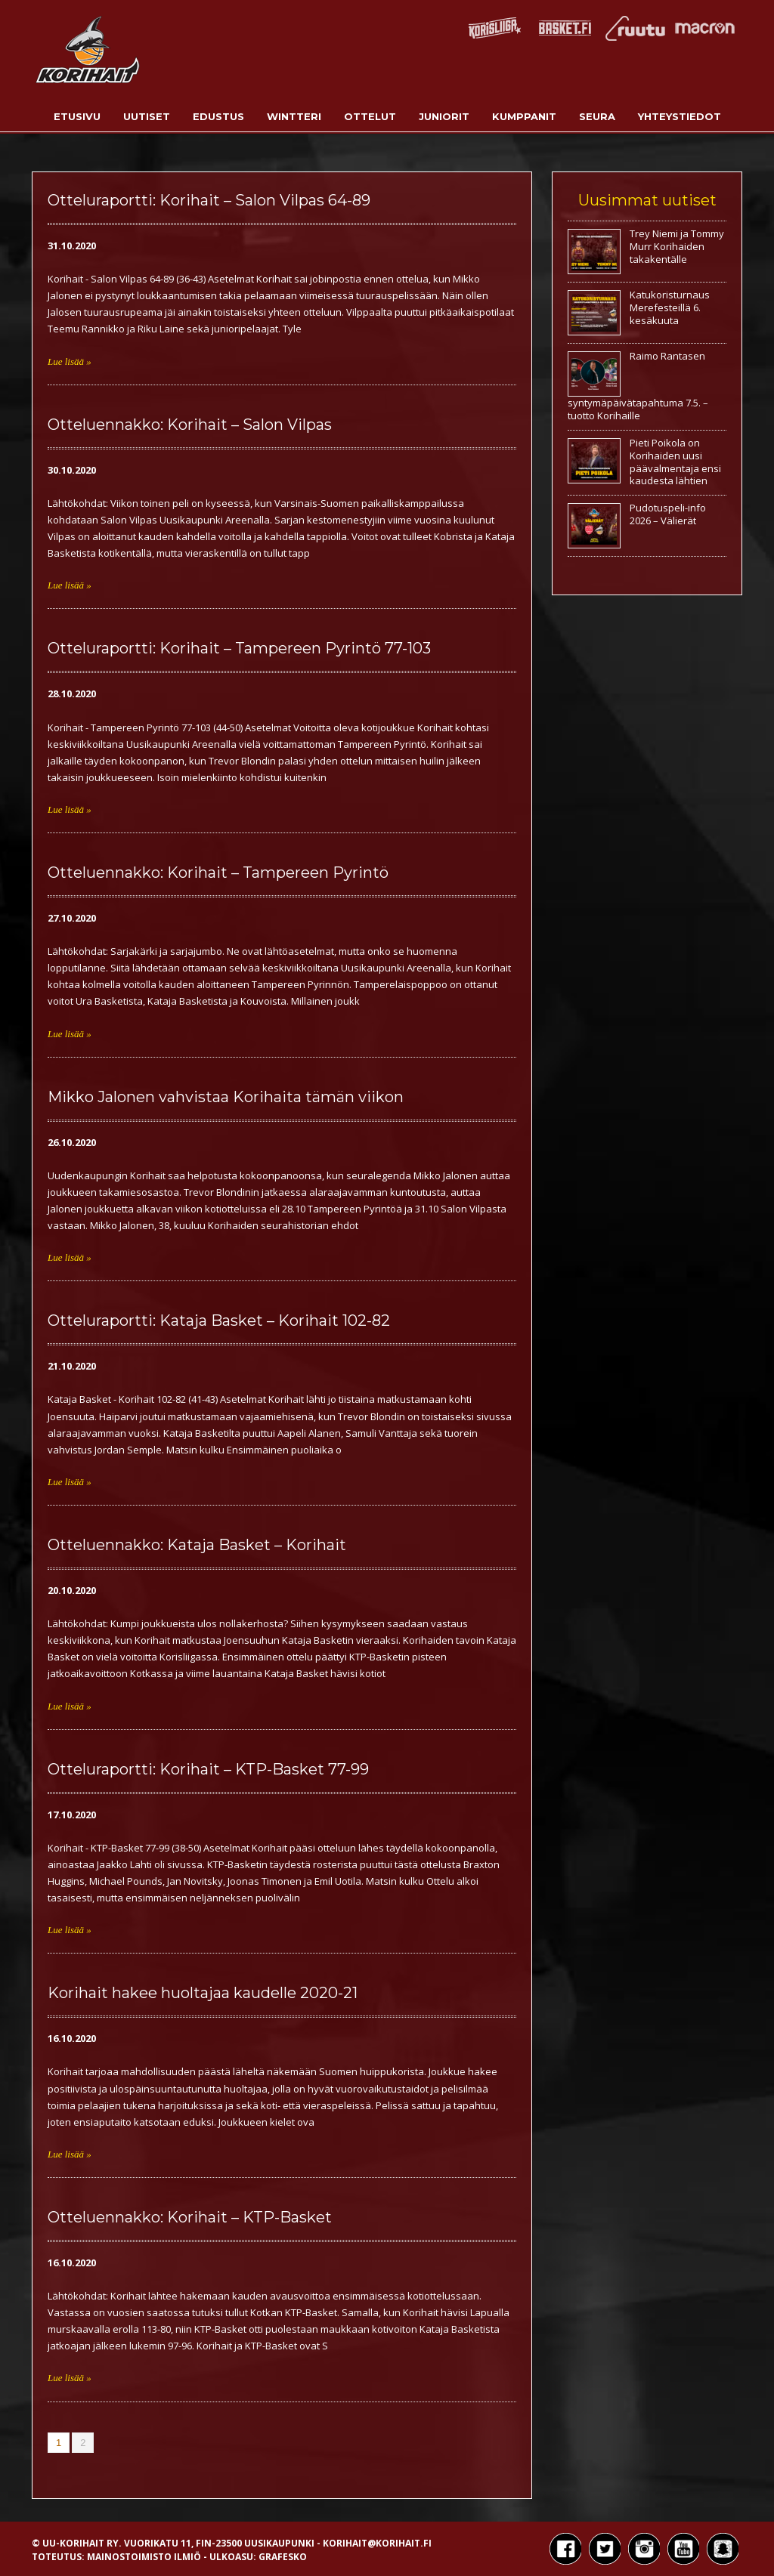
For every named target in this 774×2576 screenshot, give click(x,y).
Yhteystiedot (679, 116)
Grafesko (283, 2556)
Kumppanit (524, 116)
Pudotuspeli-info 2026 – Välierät (668, 514)
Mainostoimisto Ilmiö (144, 2556)
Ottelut (370, 116)
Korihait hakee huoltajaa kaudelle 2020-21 (203, 1993)
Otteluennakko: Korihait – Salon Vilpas (190, 424)
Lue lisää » (69, 361)
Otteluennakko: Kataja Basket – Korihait (197, 1545)
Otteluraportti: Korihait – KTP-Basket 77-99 (208, 1769)
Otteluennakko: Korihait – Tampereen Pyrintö (218, 872)
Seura (597, 116)
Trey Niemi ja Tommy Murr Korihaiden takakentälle (677, 246)
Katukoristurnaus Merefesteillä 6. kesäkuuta (670, 307)
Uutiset (146, 116)
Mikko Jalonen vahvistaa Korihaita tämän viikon (226, 1097)
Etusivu (77, 116)
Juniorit (444, 116)
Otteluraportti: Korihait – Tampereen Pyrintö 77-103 (239, 648)
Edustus (218, 116)
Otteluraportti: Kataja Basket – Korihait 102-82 (219, 1320)
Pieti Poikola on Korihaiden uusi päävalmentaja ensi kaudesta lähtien (675, 462)
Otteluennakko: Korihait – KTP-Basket (190, 2217)
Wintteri (294, 116)
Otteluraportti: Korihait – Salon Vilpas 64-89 (209, 200)
